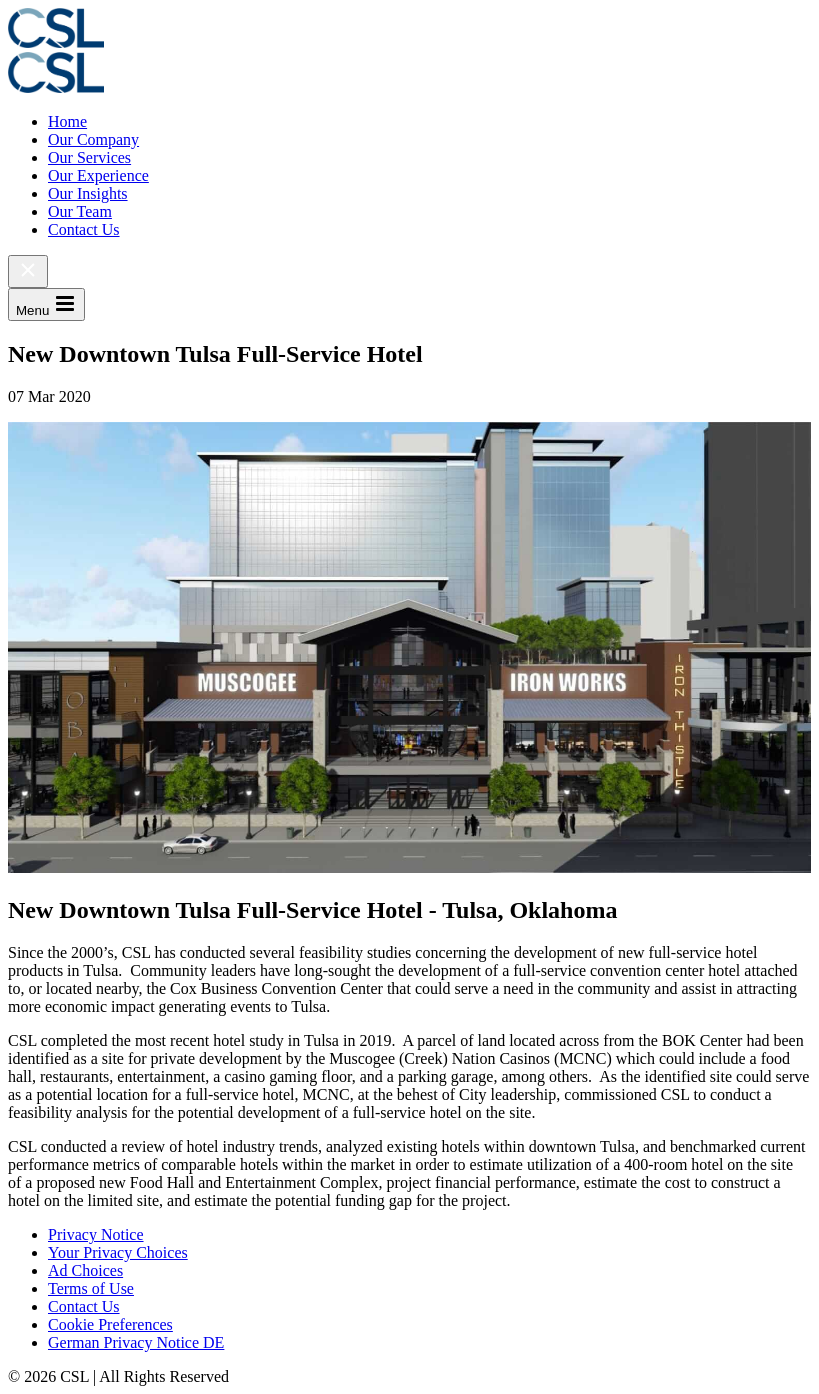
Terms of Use (91, 1288)
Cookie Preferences (110, 1324)
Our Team (80, 211)
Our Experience (98, 175)
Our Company (93, 139)
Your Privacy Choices (118, 1252)
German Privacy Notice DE (136, 1342)
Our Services (89, 157)
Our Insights (88, 193)
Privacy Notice (96, 1234)
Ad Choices (85, 1270)
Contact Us (84, 229)
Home (67, 121)
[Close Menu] (28, 271)
